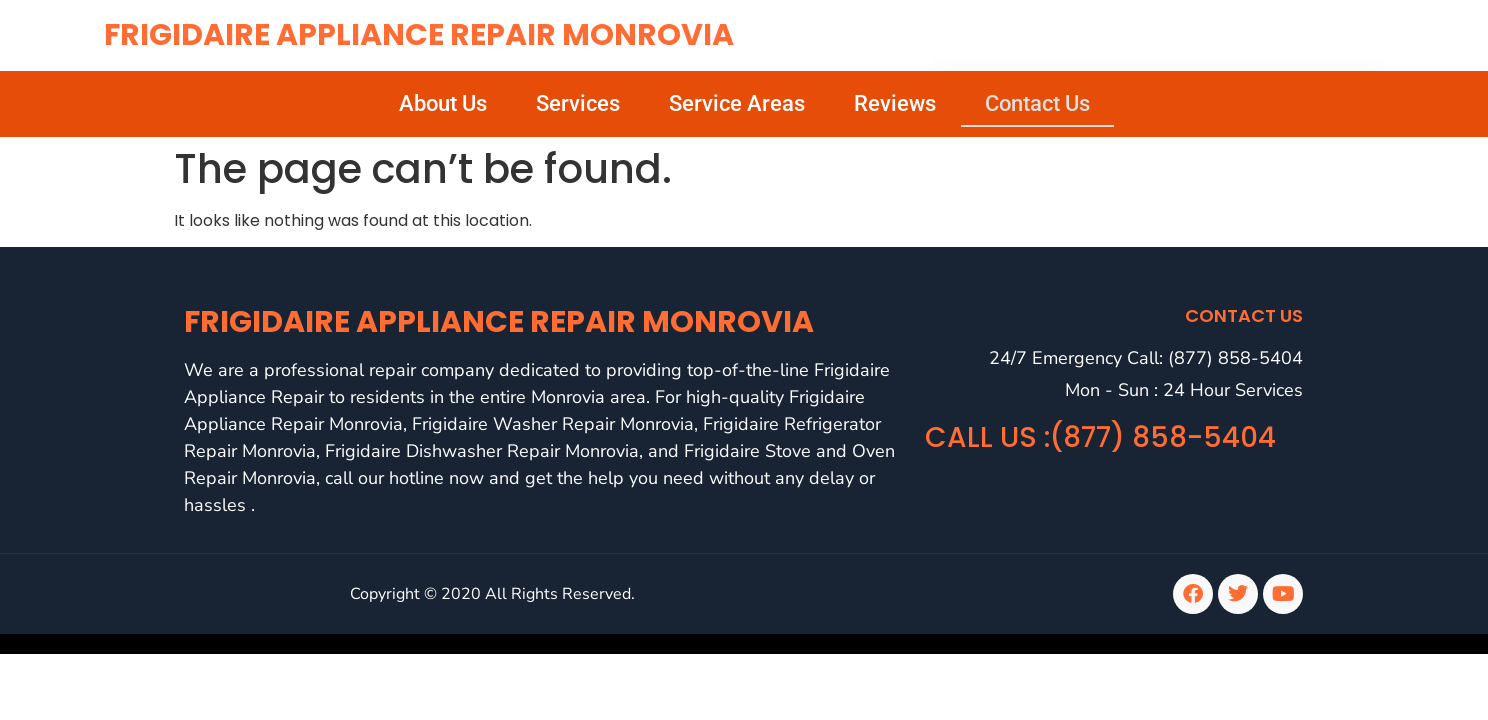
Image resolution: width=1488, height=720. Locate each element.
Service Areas (737, 103)
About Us (443, 103)
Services (578, 103)
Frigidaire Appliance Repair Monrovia (419, 35)
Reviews (895, 103)
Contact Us (1037, 103)
